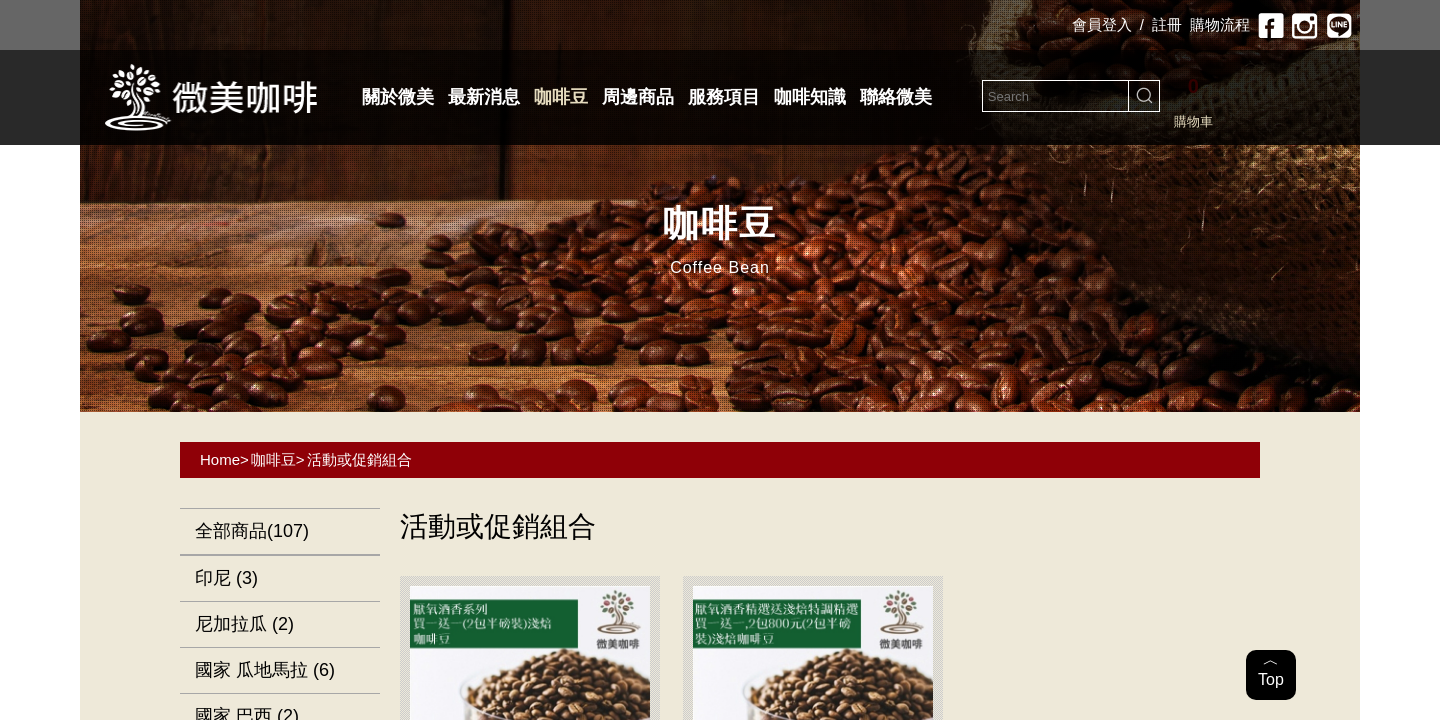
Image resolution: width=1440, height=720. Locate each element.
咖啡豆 (561, 97)
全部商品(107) (252, 531)
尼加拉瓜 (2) (244, 624)
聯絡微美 (896, 97)
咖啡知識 (810, 97)
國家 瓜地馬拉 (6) (265, 670)
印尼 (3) (226, 578)
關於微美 (398, 97)
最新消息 (484, 97)
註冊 (1167, 24)
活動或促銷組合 (359, 459)
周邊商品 (638, 97)
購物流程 (1220, 24)
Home (220, 459)
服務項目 (724, 97)
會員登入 (1102, 24)
